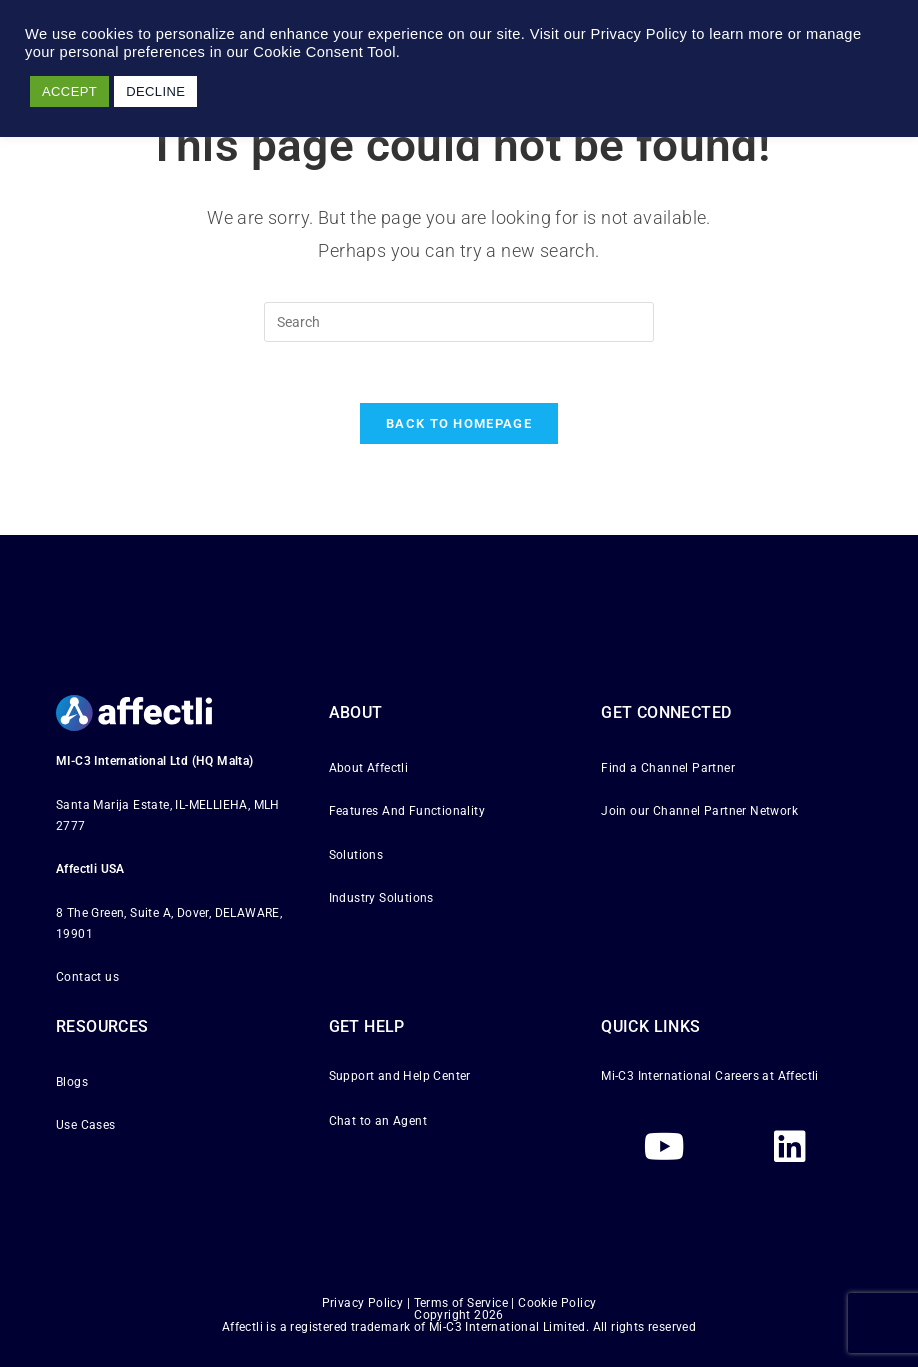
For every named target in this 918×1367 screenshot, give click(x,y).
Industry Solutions (381, 898)
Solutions (356, 854)
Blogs (72, 1082)
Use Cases (86, 1125)
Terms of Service (461, 1303)
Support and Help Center (400, 1076)
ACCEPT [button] (69, 91)
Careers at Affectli (767, 1076)
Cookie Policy (557, 1303)
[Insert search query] (459, 322)
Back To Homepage (459, 423)
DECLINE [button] (155, 91)
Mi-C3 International (656, 1076)
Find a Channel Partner (668, 768)
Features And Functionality (407, 811)
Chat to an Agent (378, 1121)
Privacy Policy (363, 1303)
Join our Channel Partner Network (699, 811)
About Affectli (369, 768)
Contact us (87, 977)
